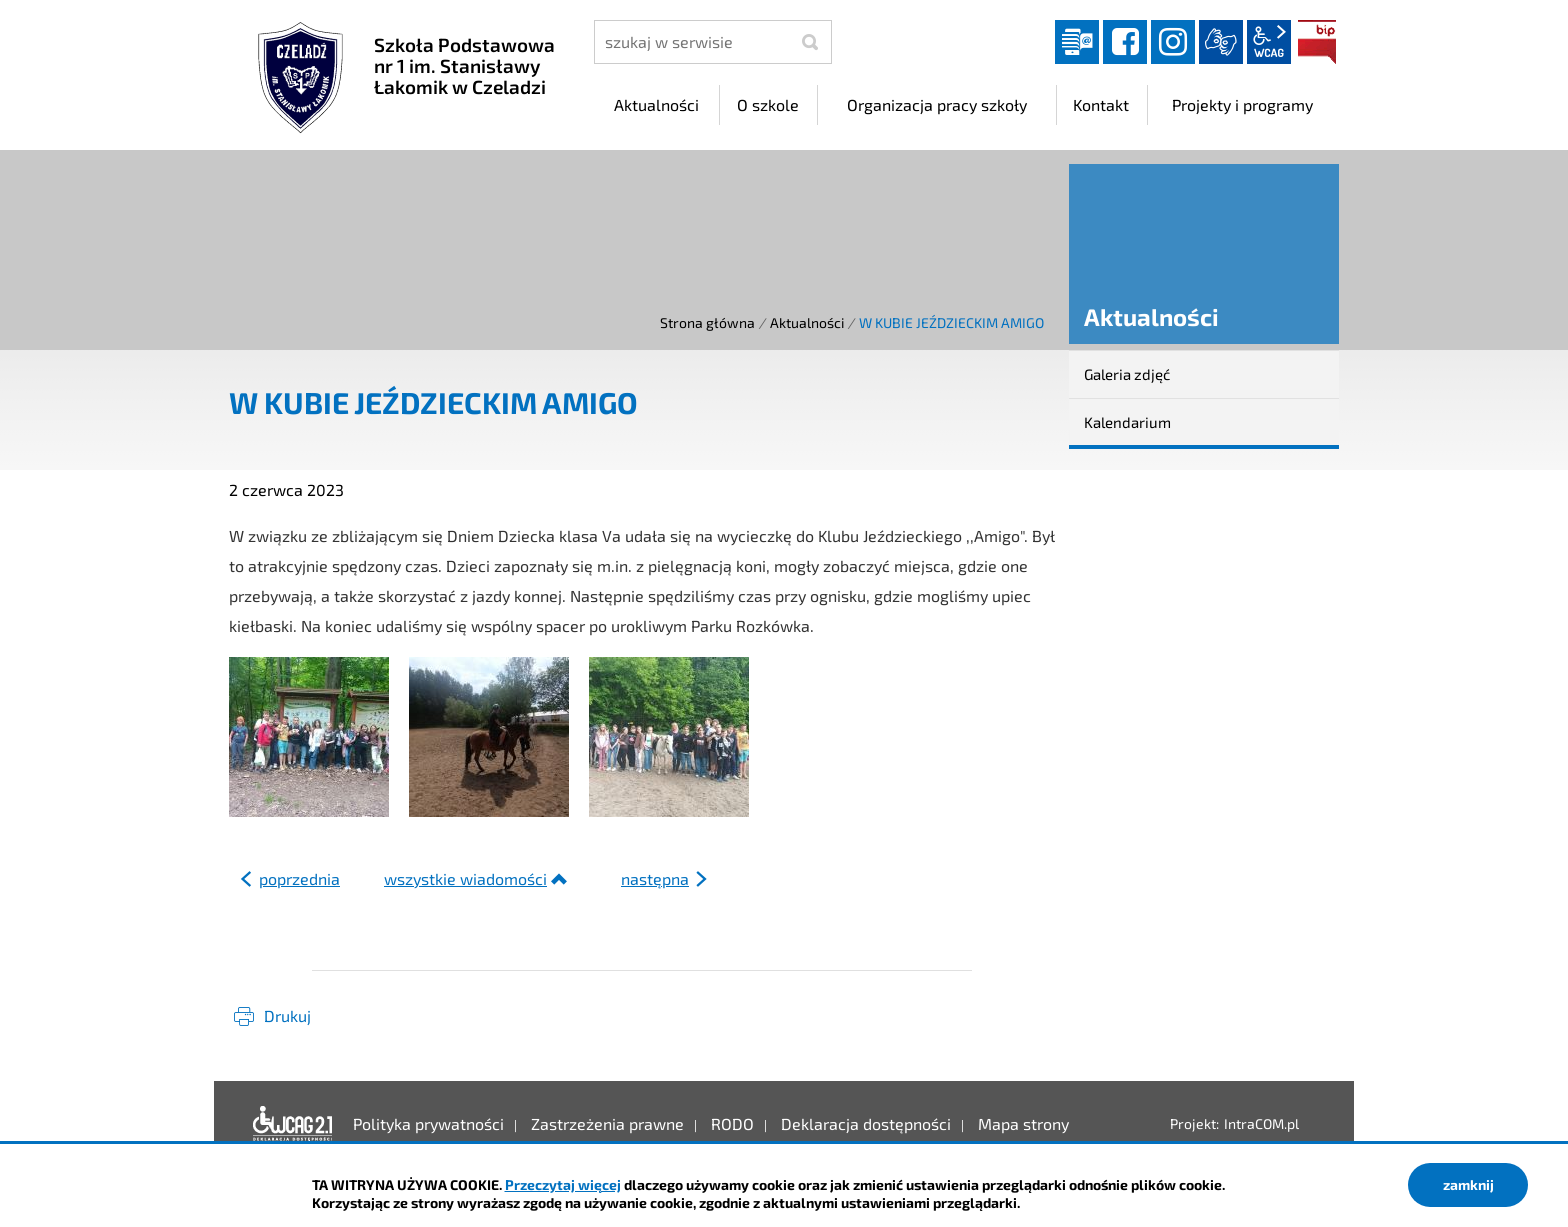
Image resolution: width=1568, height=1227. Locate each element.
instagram (1173, 42)
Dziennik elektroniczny (1077, 42)
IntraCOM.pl (1261, 1123)
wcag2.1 (1269, 42)
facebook (1125, 42)
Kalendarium (1127, 422)
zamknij (1468, 1184)
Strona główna (707, 322)
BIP (1317, 42)
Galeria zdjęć (1127, 374)
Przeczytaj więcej (563, 1184)
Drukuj (287, 1015)
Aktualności (807, 322)
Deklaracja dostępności (293, 1124)
